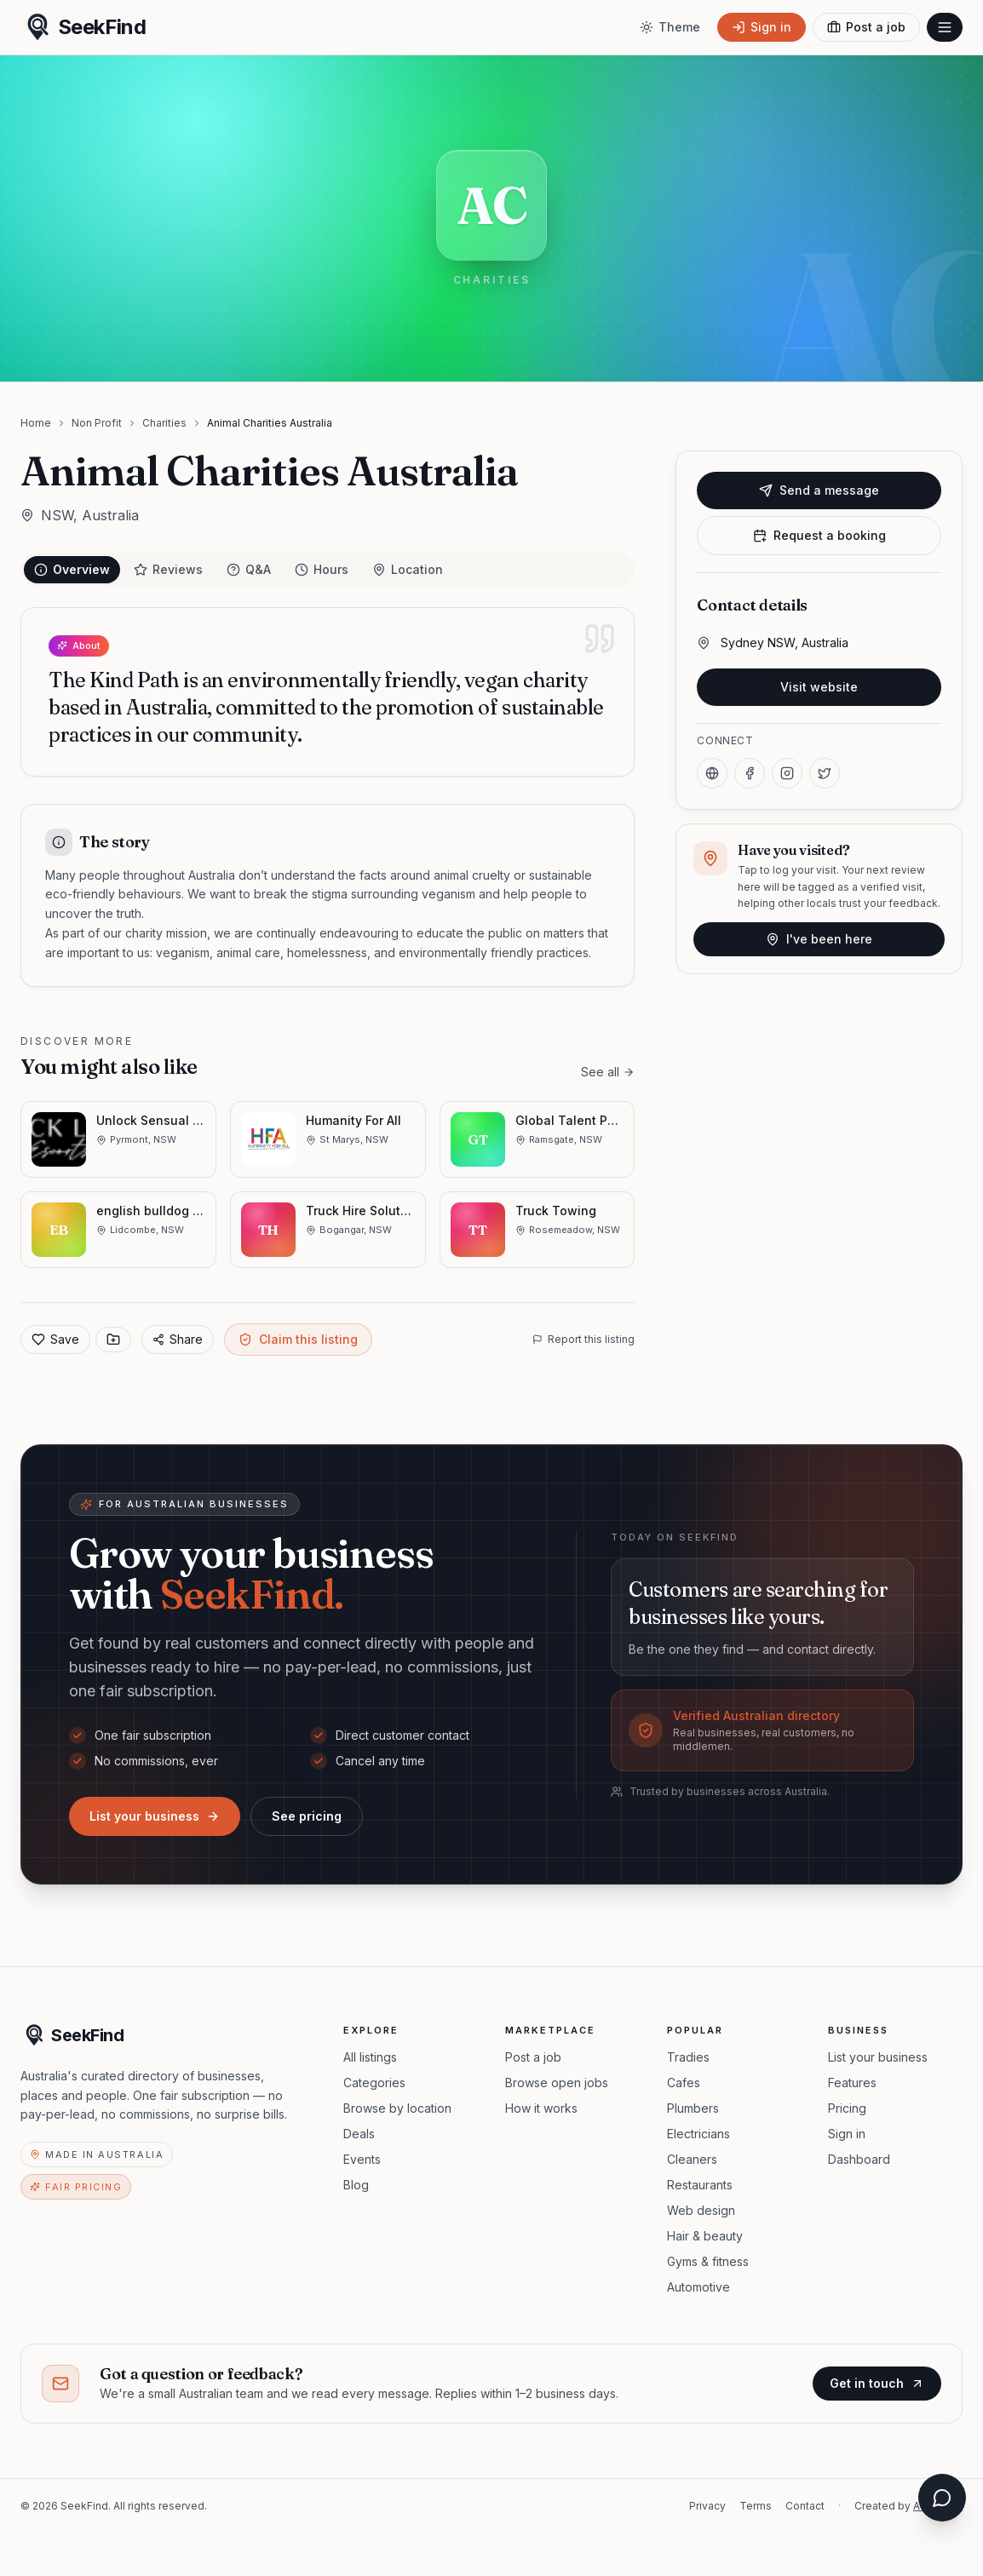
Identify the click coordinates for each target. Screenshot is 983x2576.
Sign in (846, 2133)
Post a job (533, 2057)
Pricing (847, 2108)
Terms (755, 2505)
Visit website (819, 687)
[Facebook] (749, 773)
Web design (701, 2210)
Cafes (683, 2082)
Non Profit (97, 422)
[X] (824, 773)
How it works (541, 2108)
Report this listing (583, 1339)
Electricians (698, 2133)
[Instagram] (787, 773)
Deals (359, 2133)
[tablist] (327, 570)
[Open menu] (945, 27)
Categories (374, 2082)
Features (852, 2082)
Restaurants (700, 2184)
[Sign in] (761, 27)
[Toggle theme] (669, 27)
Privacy (707, 2505)
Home (35, 422)
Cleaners (692, 2159)
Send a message (819, 490)
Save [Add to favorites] (55, 1339)
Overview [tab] (72, 569)
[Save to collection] (113, 1339)
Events (362, 2159)
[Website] (712, 773)
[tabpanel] (327, 797)
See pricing (307, 1816)
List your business (154, 1816)
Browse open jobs (556, 2082)
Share (177, 1339)
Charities (164, 422)
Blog (356, 2184)
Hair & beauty (705, 2236)
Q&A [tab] (249, 569)
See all (608, 1071)
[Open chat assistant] (942, 2497)
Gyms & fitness (708, 2261)
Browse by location (397, 2108)
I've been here (819, 939)
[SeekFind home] (83, 27)
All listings (370, 2057)
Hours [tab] (321, 569)
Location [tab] (407, 569)
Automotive (698, 2287)
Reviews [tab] (168, 569)
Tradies (688, 2057)
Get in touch (877, 2383)
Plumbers (693, 2108)
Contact (805, 2505)
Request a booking (819, 535)
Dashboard (859, 2159)
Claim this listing (298, 1339)
